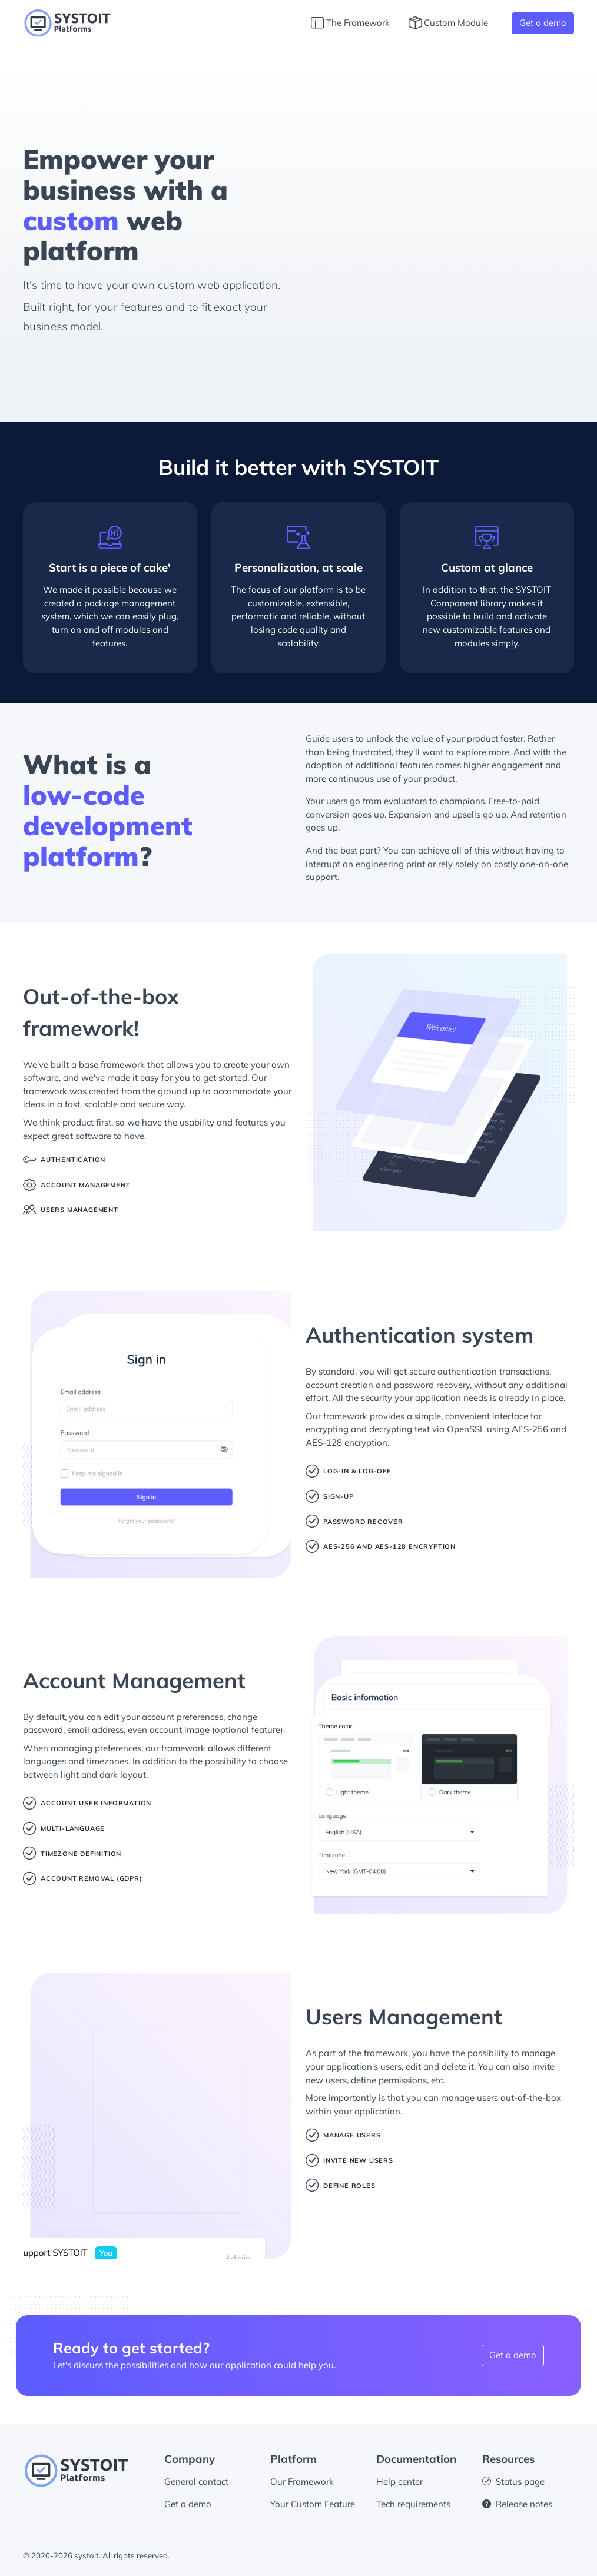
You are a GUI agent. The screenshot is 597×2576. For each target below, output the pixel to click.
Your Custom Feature (312, 2503)
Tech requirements (413, 2503)
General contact (196, 2481)
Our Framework (302, 2481)
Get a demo (542, 22)
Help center (399, 2481)
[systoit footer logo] (76, 2469)
